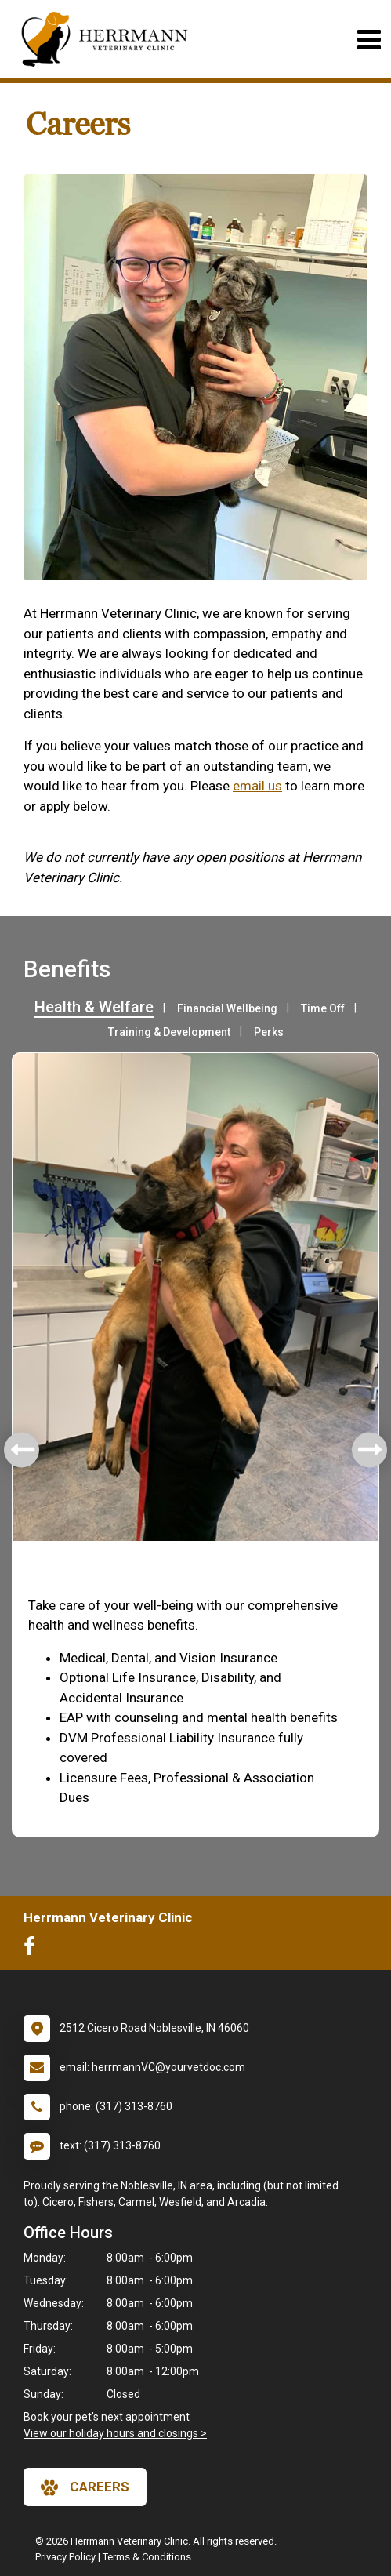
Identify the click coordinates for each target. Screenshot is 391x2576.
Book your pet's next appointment (107, 2417)
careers (85, 2487)
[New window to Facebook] (33, 1949)
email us (257, 786)
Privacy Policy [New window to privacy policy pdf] (65, 2557)
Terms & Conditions (147, 2557)
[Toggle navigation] (368, 39)
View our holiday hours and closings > (115, 2433)
